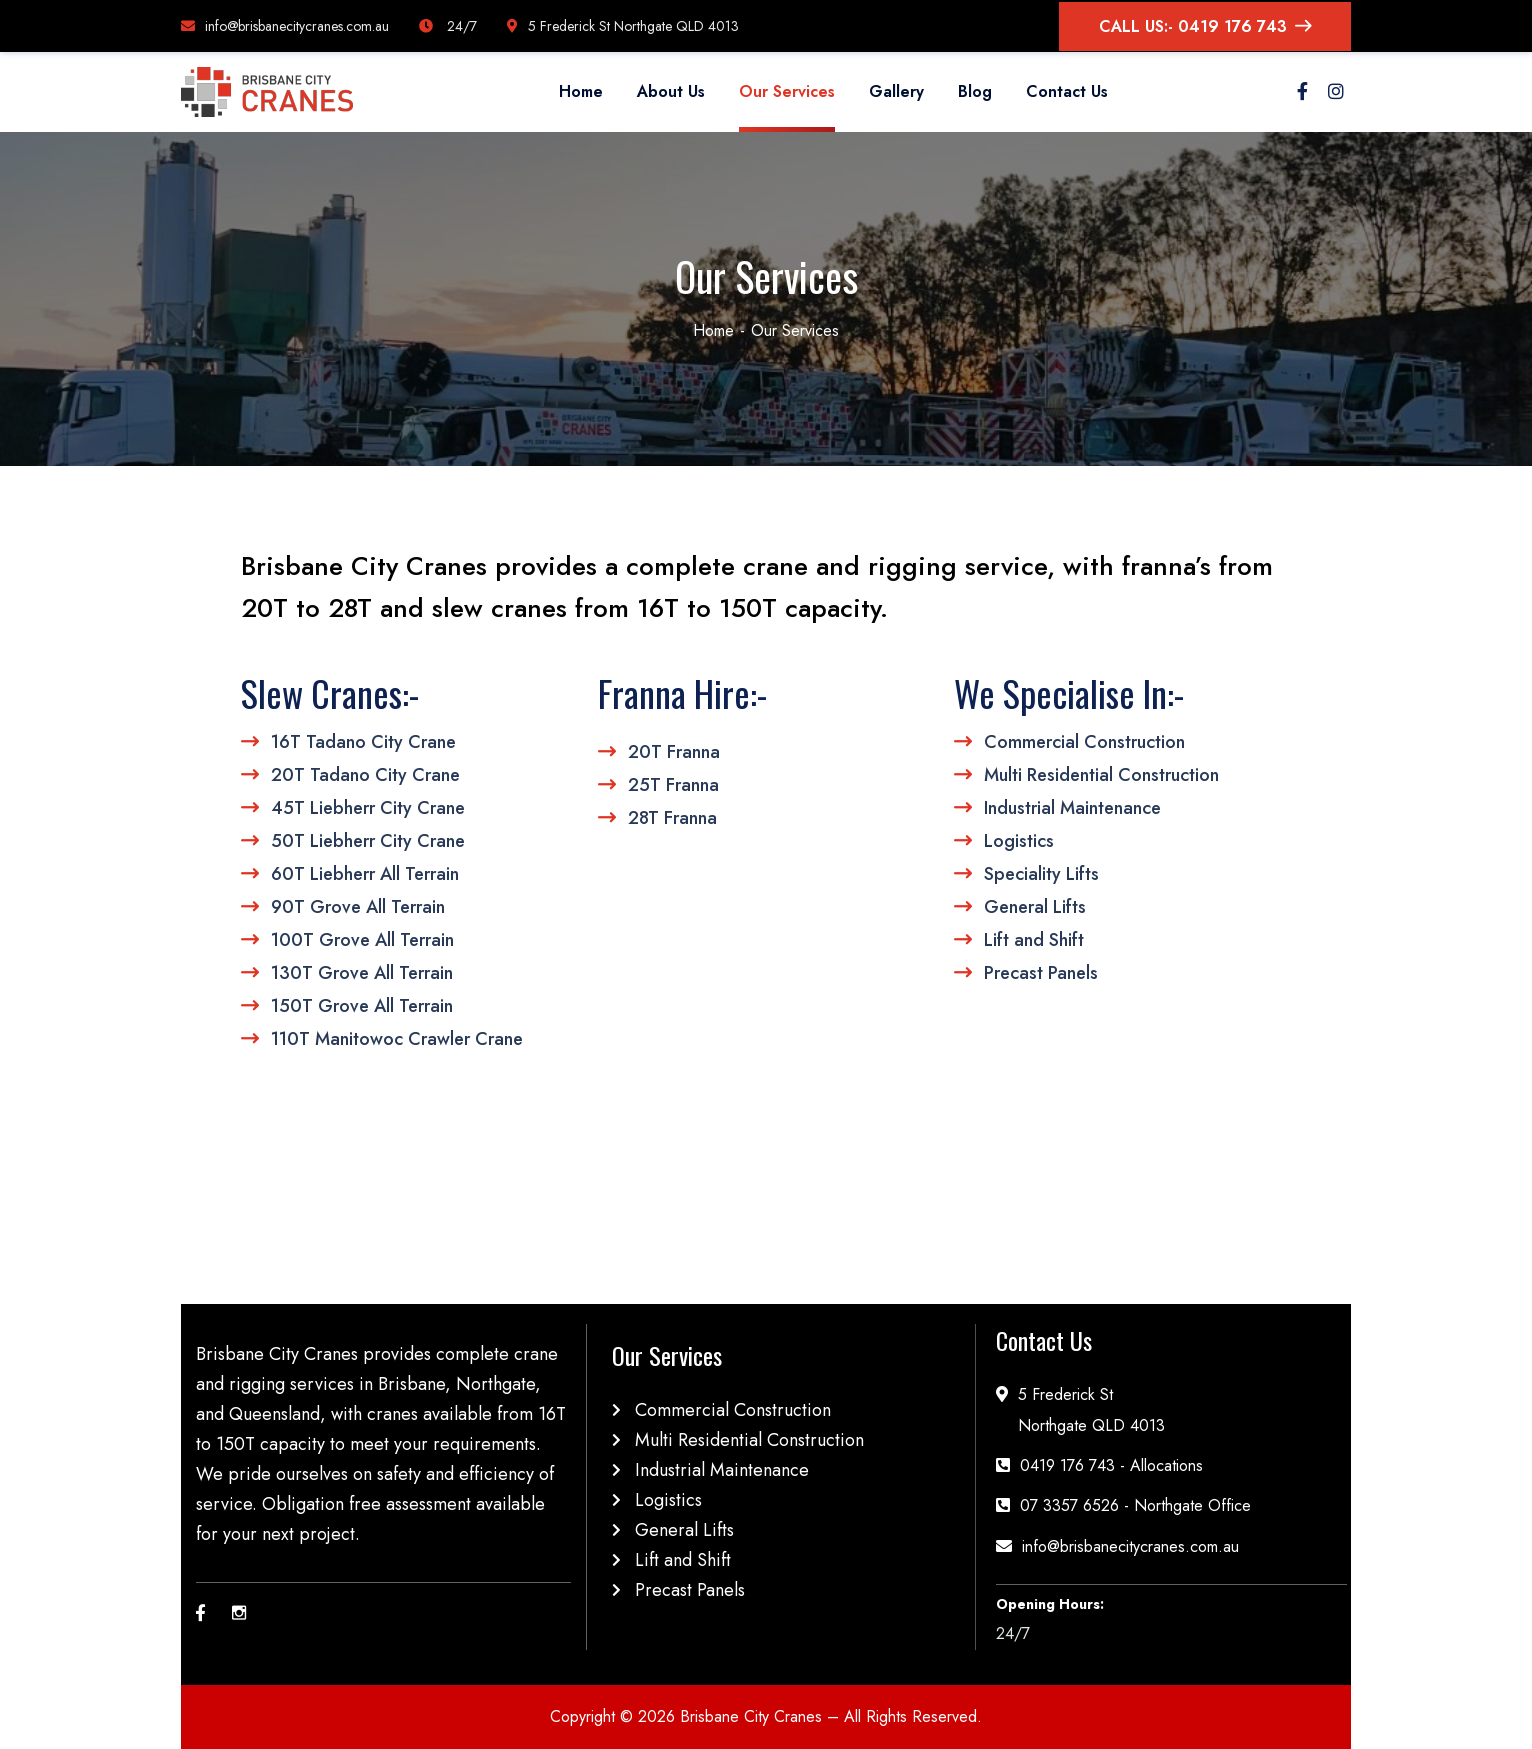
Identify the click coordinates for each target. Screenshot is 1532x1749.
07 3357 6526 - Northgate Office (1135, 1505)
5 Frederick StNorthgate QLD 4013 (1091, 1409)
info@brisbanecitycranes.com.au (285, 26)
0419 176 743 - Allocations (1111, 1465)
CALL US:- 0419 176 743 (1205, 26)
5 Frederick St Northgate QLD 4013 (623, 26)
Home (713, 330)
